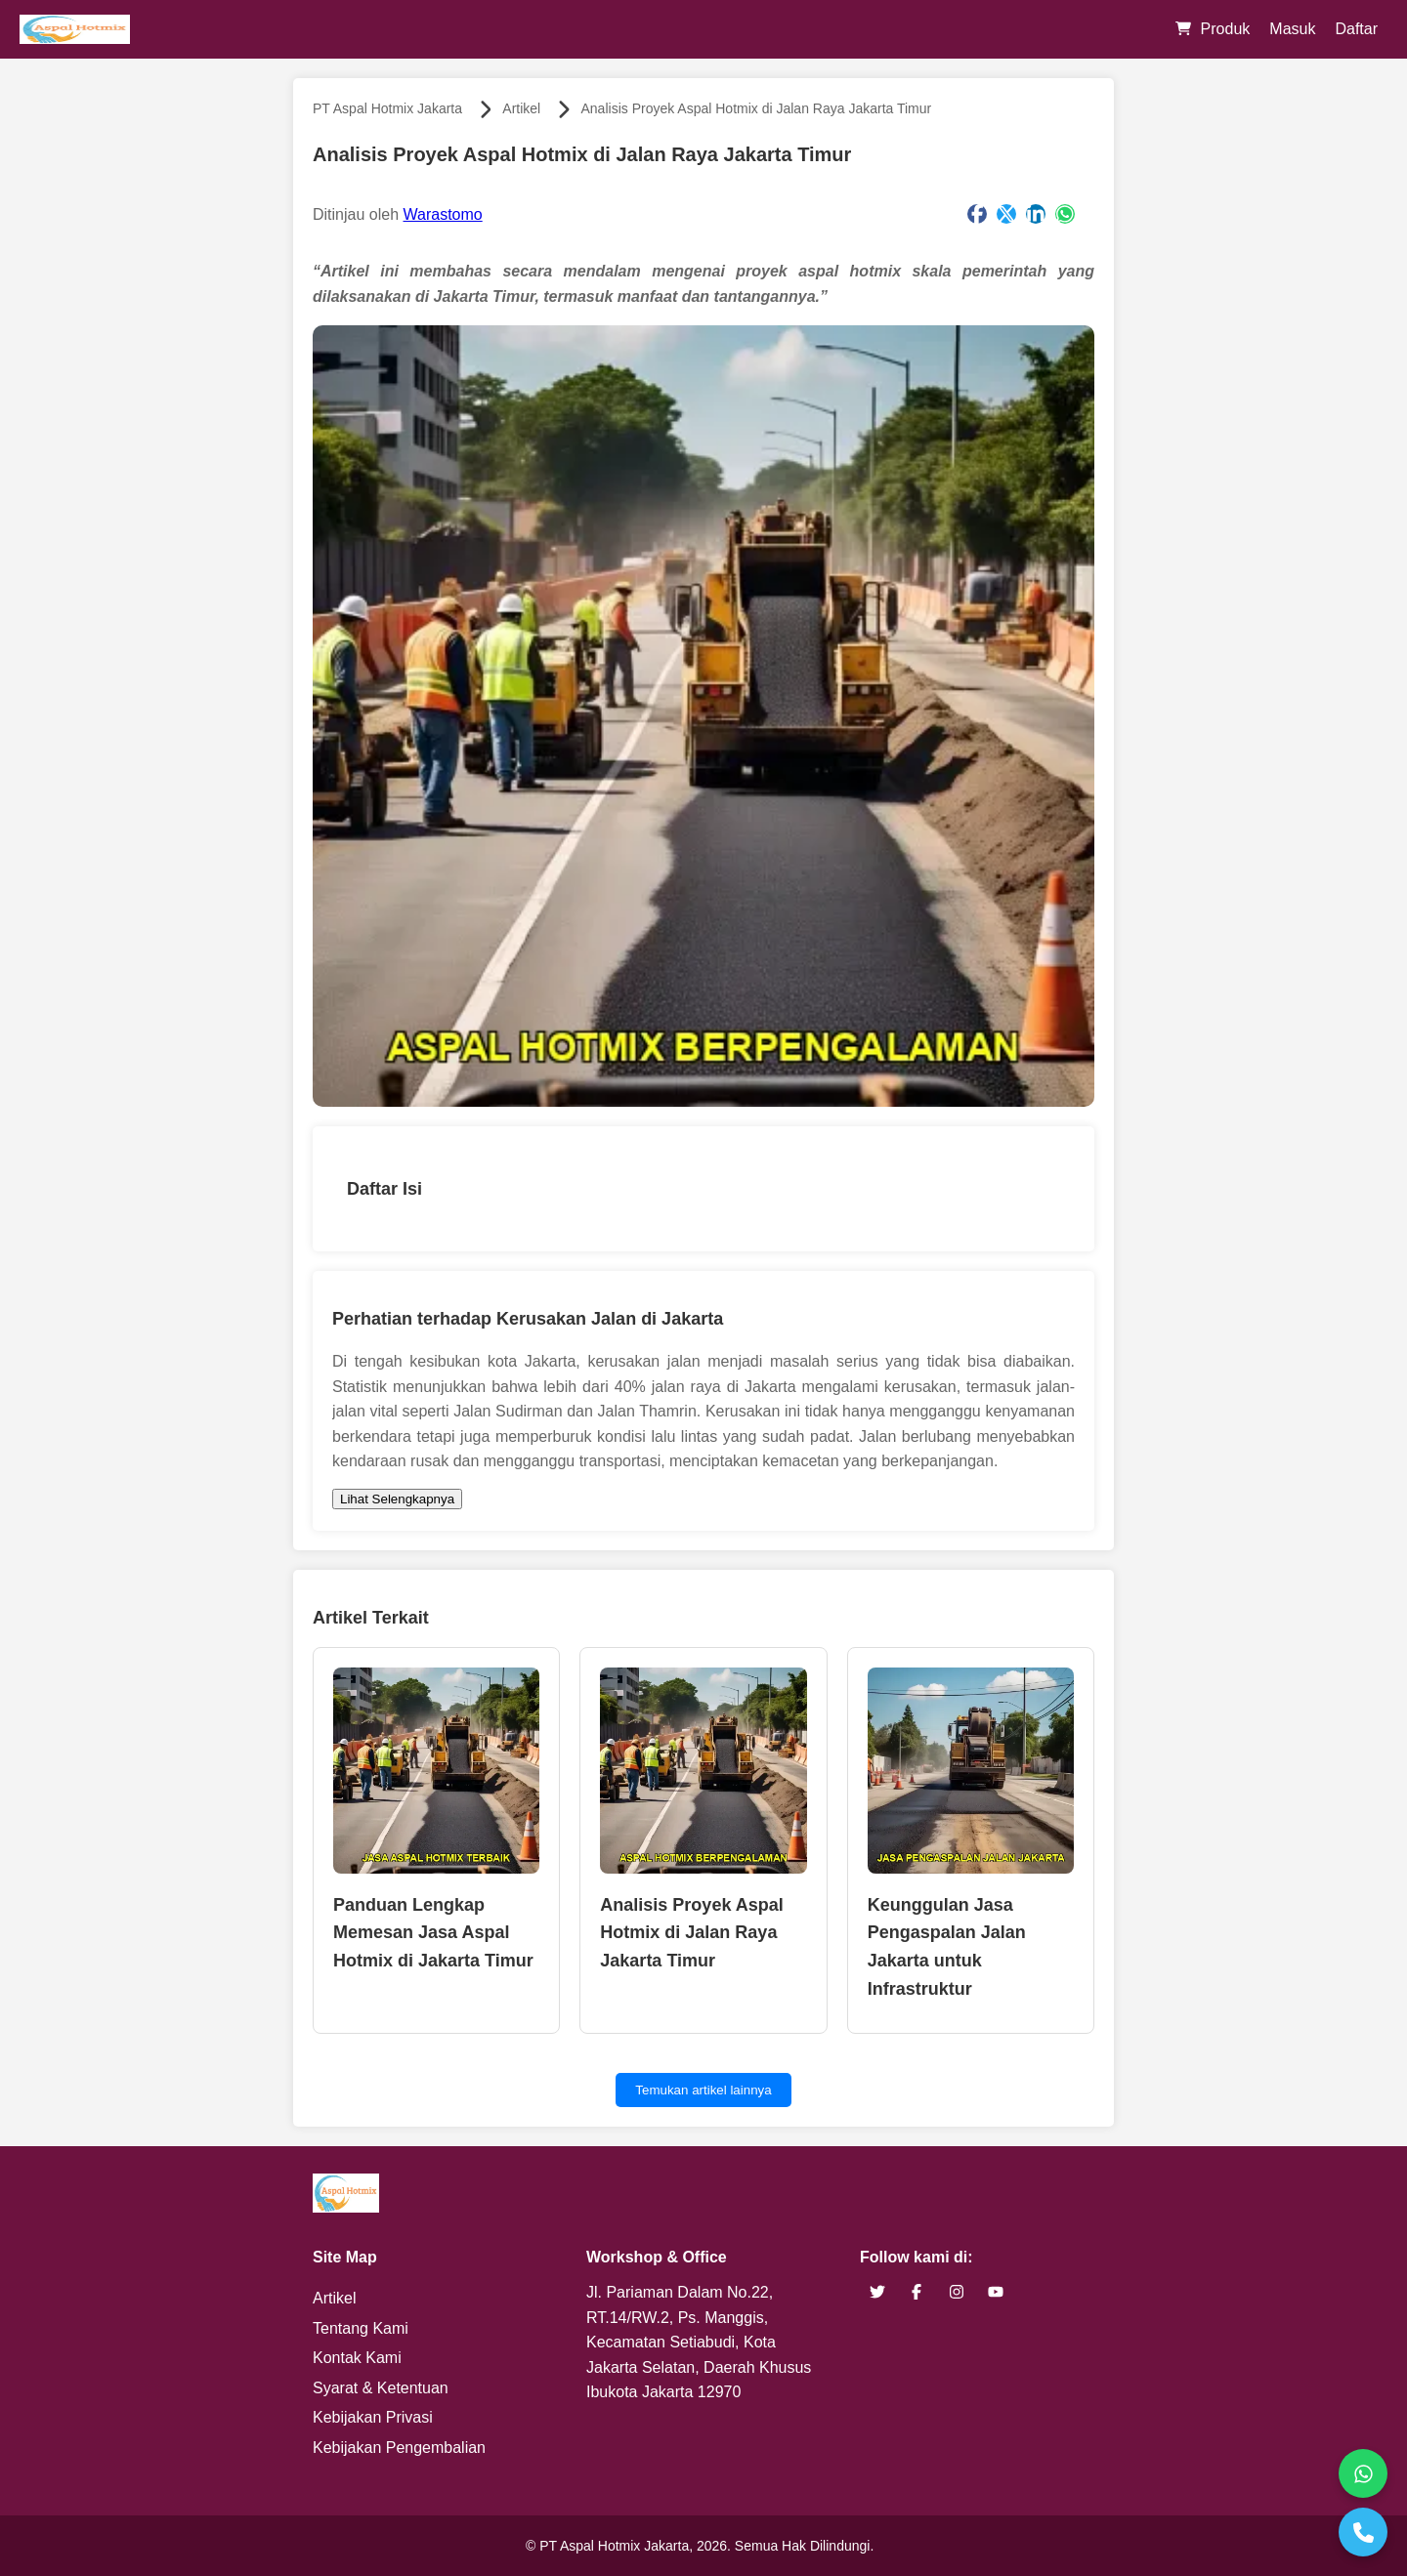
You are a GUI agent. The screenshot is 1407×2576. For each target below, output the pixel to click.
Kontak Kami (357, 2357)
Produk (1226, 29)
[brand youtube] (995, 2292)
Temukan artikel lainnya (703, 2090)
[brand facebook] (916, 2292)
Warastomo (443, 214)
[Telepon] (1363, 2532)
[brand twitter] (877, 2292)
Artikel (521, 108)
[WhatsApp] (1363, 2473)
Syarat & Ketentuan (380, 2388)
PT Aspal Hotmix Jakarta (387, 108)
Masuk (1292, 29)
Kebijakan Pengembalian (399, 2447)
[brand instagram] (956, 2292)
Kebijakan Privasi (373, 2417)
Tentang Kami (360, 2328)
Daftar (1356, 29)
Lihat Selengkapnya (397, 1499)
